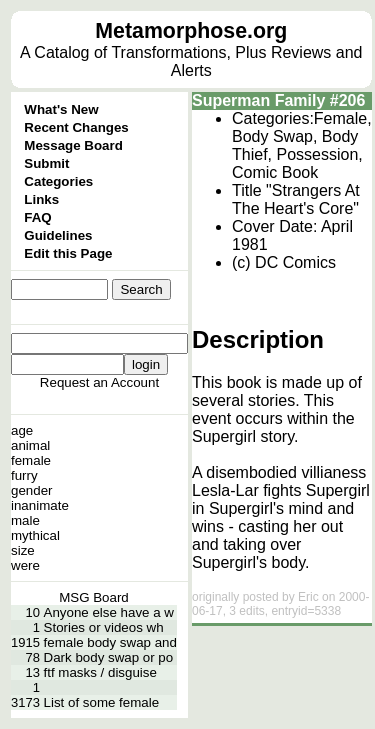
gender (32, 490)
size (23, 550)
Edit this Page (68, 253)
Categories (58, 181)
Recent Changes (76, 127)
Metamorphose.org (191, 31)
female (31, 460)
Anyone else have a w (109, 612)
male (25, 520)
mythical (35, 535)
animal (30, 445)
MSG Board (94, 597)
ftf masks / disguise (100, 672)
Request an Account (99, 382)
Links (41, 199)
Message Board (73, 145)
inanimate (40, 505)
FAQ (37, 217)
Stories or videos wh (104, 627)
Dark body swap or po (109, 657)
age (22, 430)
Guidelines (58, 235)
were (25, 565)
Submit (46, 163)
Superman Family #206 (278, 100)
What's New (61, 109)
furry (24, 475)
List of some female (102, 702)
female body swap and (110, 642)
